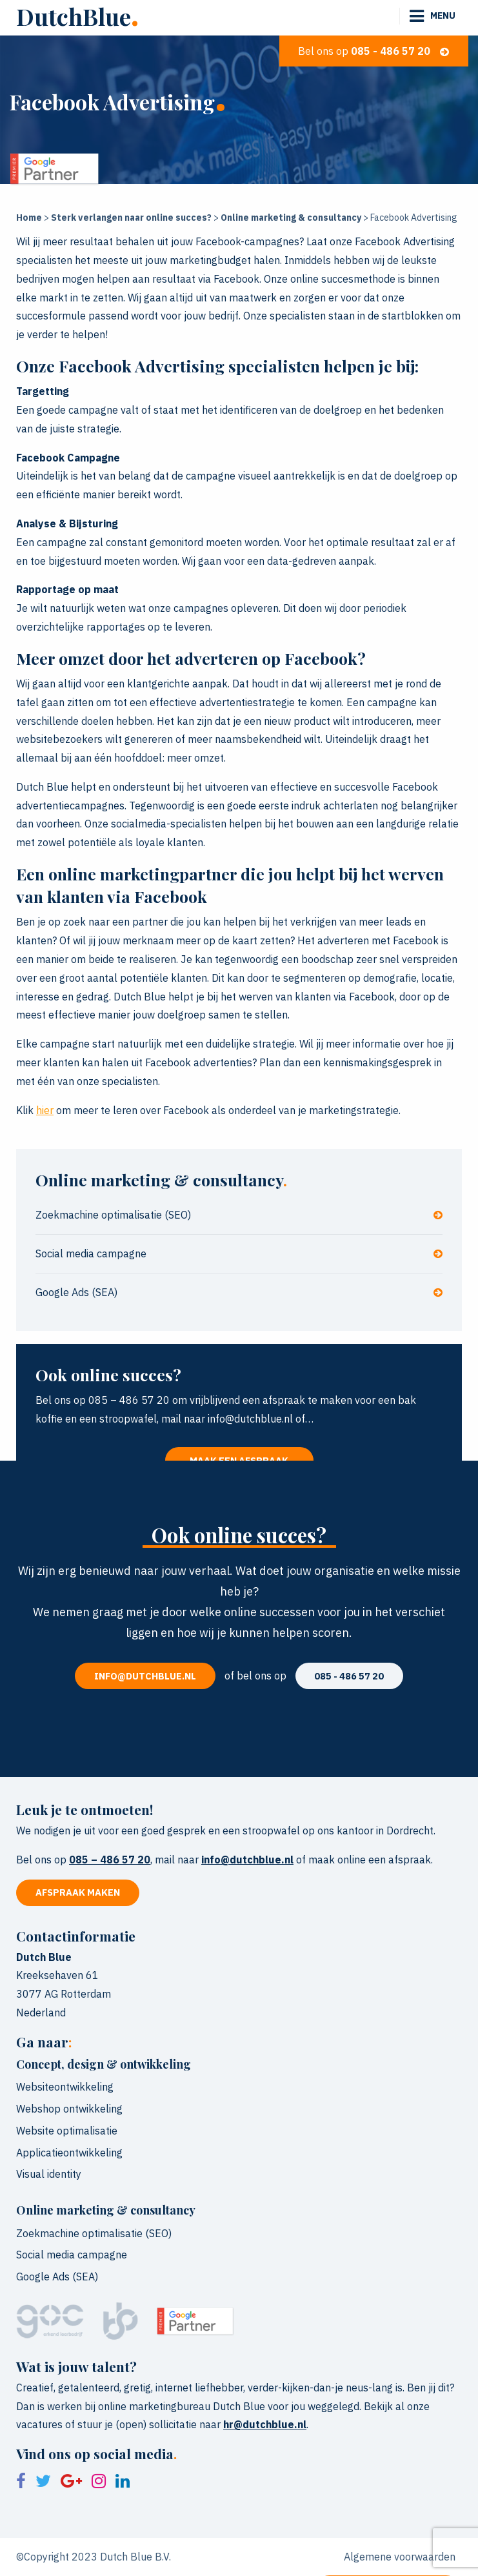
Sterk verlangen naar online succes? (131, 217)
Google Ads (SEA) (239, 1292)
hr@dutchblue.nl (264, 2424)
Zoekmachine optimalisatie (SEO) (239, 1214)
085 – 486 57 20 (109, 1859)
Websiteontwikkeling (65, 2086)
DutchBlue (77, 16)
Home (29, 217)
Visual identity (48, 2173)
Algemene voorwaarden (399, 2556)
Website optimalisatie (66, 2130)
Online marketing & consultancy (291, 217)
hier (45, 1110)
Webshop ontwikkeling (69, 2108)
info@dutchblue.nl (145, 1676)
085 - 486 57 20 (349, 1676)
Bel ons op (373, 51)
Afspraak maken (77, 1892)
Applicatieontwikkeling (69, 2152)
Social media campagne (239, 1253)
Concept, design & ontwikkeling (103, 2064)
